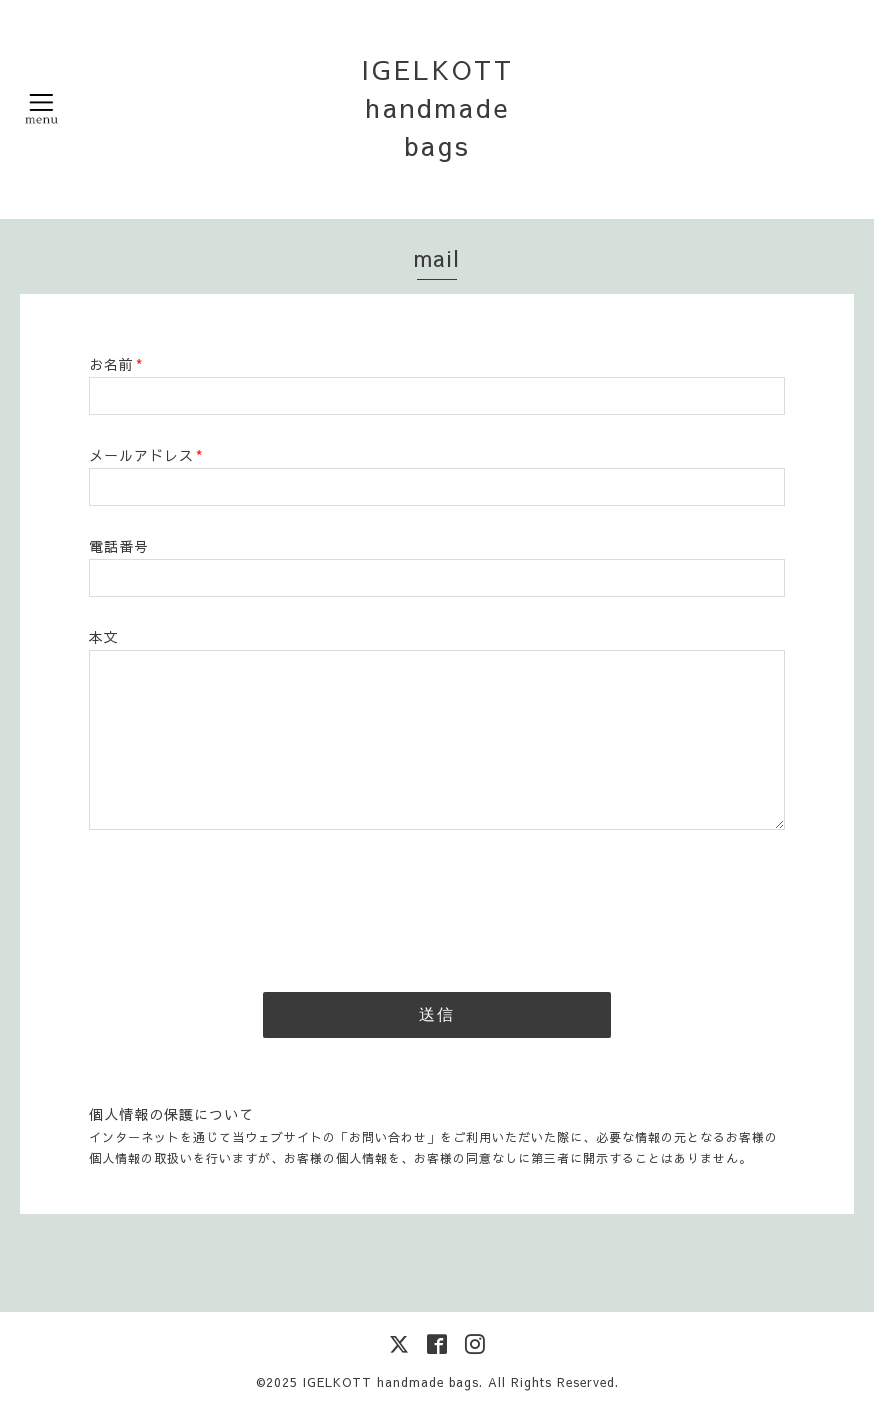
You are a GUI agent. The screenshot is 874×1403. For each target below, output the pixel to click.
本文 (104, 637)
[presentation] (241, 905)
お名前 (116, 364)
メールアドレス (146, 455)
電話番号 (119, 546)
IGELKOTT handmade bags (437, 107)
